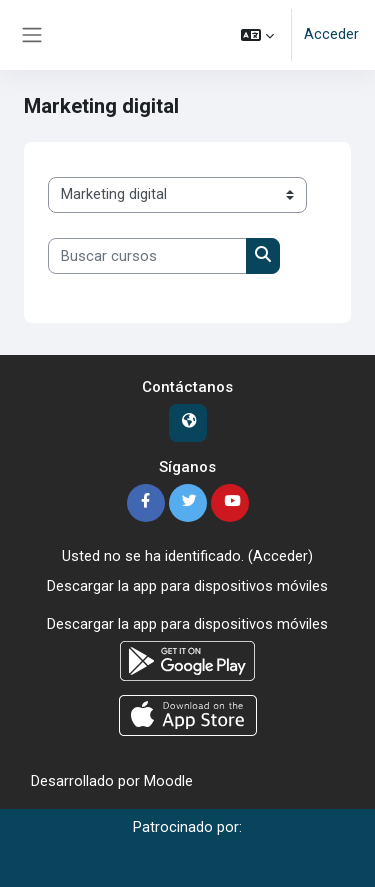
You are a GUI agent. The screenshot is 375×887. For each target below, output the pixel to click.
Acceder (331, 34)
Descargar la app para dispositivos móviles (187, 586)
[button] (257, 35)
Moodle (168, 781)
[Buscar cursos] (147, 256)
